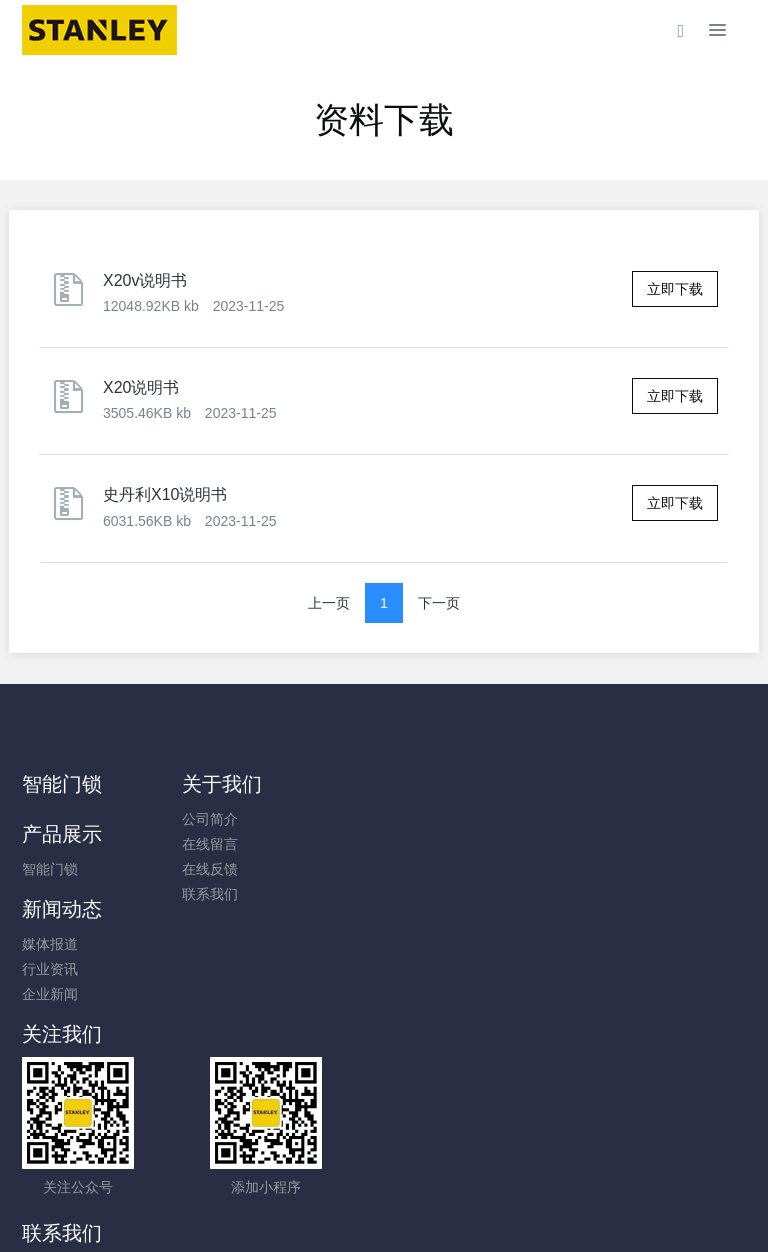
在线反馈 (238, 869)
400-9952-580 (471, 979)
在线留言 (238, 844)
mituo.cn (503, 1209)
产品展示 (437, 784)
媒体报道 (613, 819)
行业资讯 (613, 844)
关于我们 (250, 784)
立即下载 (675, 289)
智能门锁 (62, 784)
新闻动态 (625, 784)
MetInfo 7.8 (351, 1209)
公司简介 (238, 819)
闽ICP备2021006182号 (383, 1184)
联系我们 (238, 894)
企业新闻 (613, 869)
